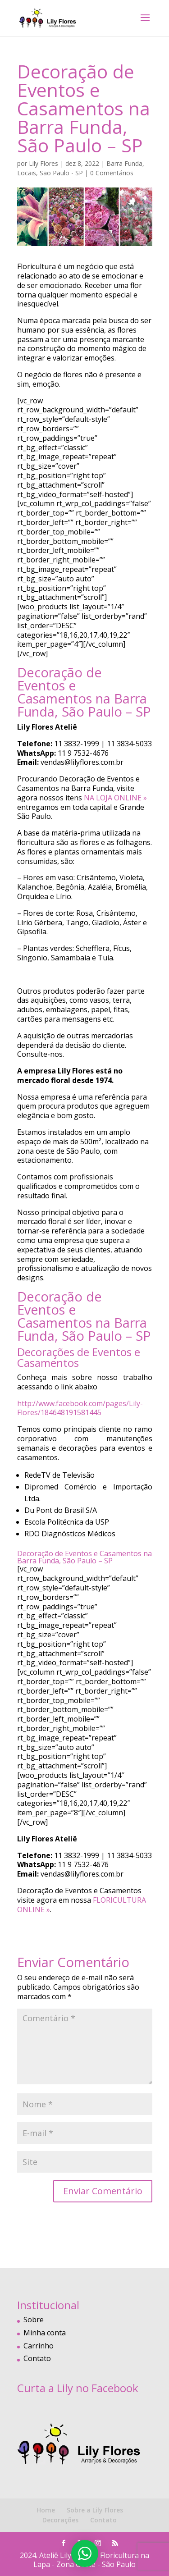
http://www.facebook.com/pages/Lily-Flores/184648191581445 (80, 1408)
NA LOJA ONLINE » (115, 798)
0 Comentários (111, 173)
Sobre (33, 2320)
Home (46, 2510)
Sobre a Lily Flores (95, 2510)
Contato (37, 2358)
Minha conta (44, 2333)
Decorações (60, 2520)
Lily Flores (43, 163)
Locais (26, 173)
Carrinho (38, 2346)
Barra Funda (124, 163)
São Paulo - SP (61, 173)
